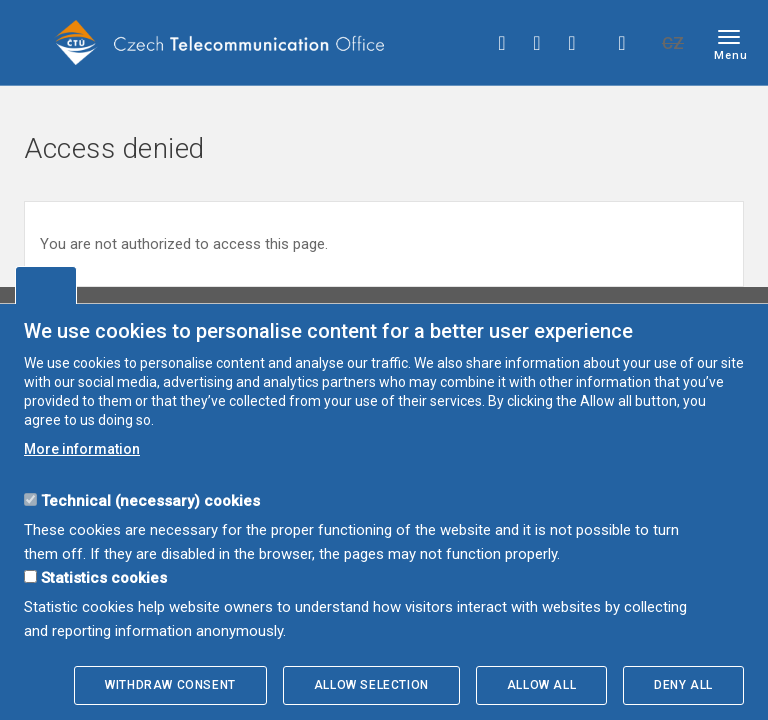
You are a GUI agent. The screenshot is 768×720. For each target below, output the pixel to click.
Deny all (683, 685)
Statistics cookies (104, 578)
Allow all (541, 685)
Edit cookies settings (46, 285)
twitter (537, 43)
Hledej (622, 43)
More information (82, 449)
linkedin (572, 43)
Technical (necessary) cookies (150, 501)
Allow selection (371, 685)
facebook (502, 43)
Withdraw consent (170, 685)
